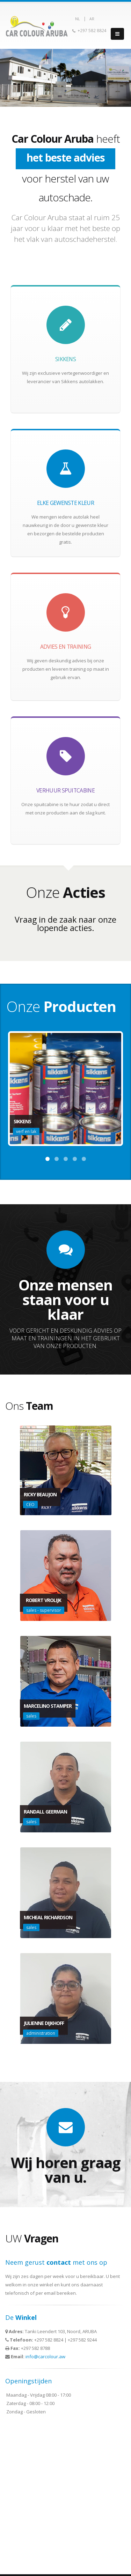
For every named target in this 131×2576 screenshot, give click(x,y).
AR (91, 18)
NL (77, 18)
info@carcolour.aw (45, 2356)
